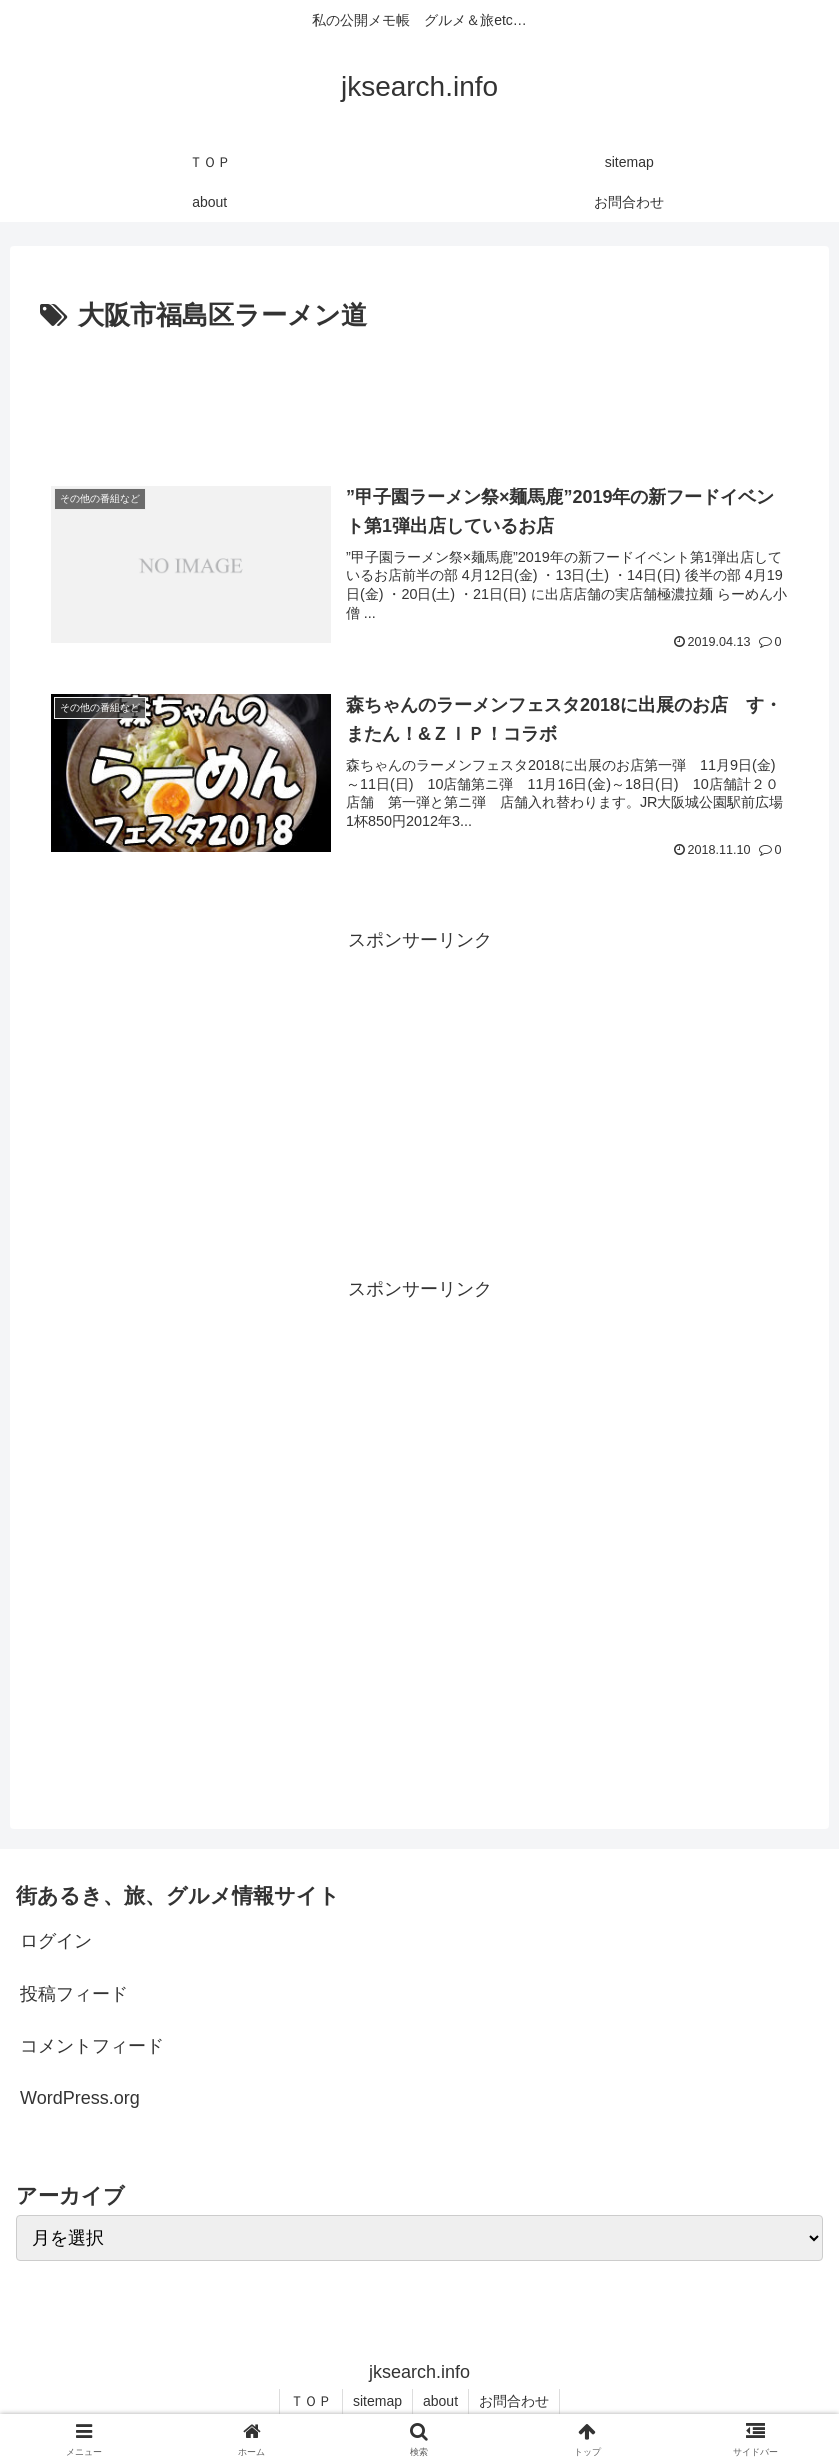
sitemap (377, 2401)
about (440, 2401)
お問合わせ (514, 2401)
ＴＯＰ (311, 2401)
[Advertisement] (419, 394)
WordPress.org (80, 2098)
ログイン (56, 1941)
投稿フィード (74, 1994)
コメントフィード (92, 2046)
